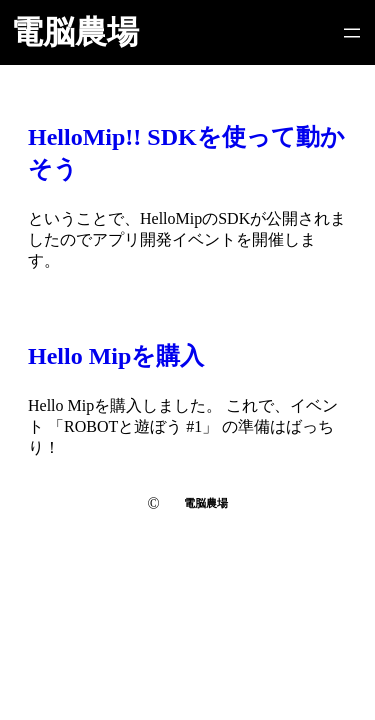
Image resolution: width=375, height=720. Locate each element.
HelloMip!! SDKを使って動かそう (186, 153)
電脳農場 (75, 32)
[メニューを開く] (352, 33)
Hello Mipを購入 (116, 356)
